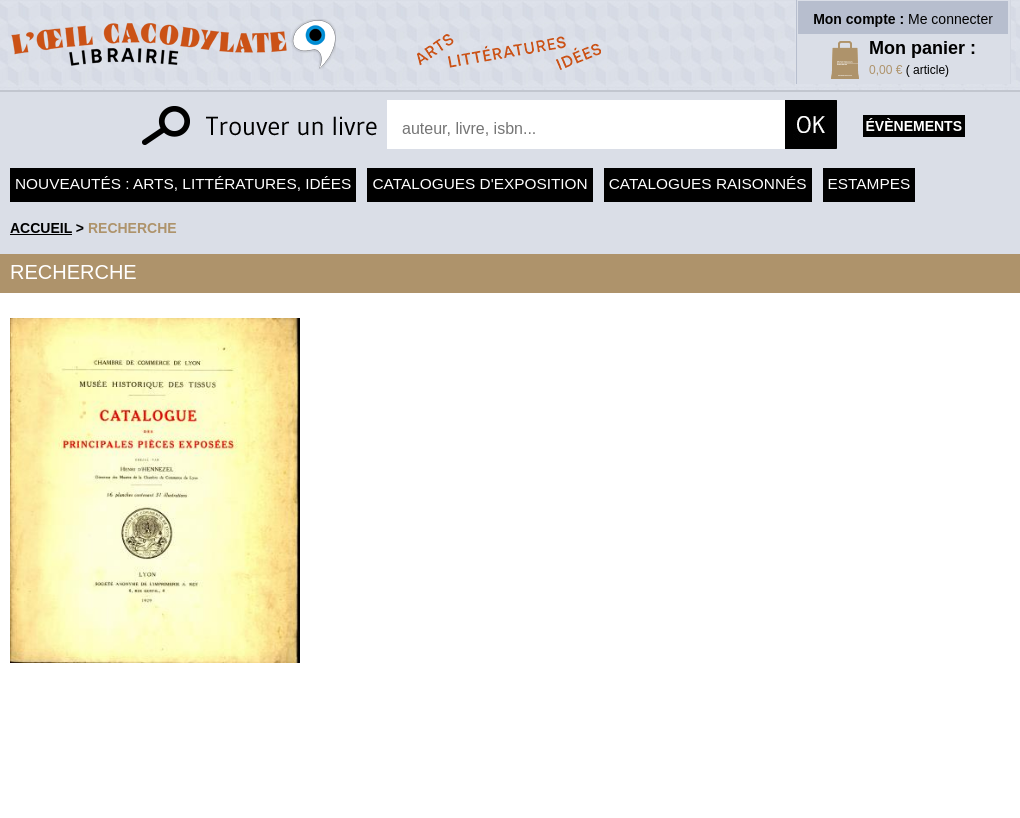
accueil (41, 228)
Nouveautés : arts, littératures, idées (183, 183)
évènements (914, 126)
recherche (132, 228)
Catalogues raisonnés (708, 183)
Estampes (869, 183)
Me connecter (950, 19)
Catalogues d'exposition (479, 183)
